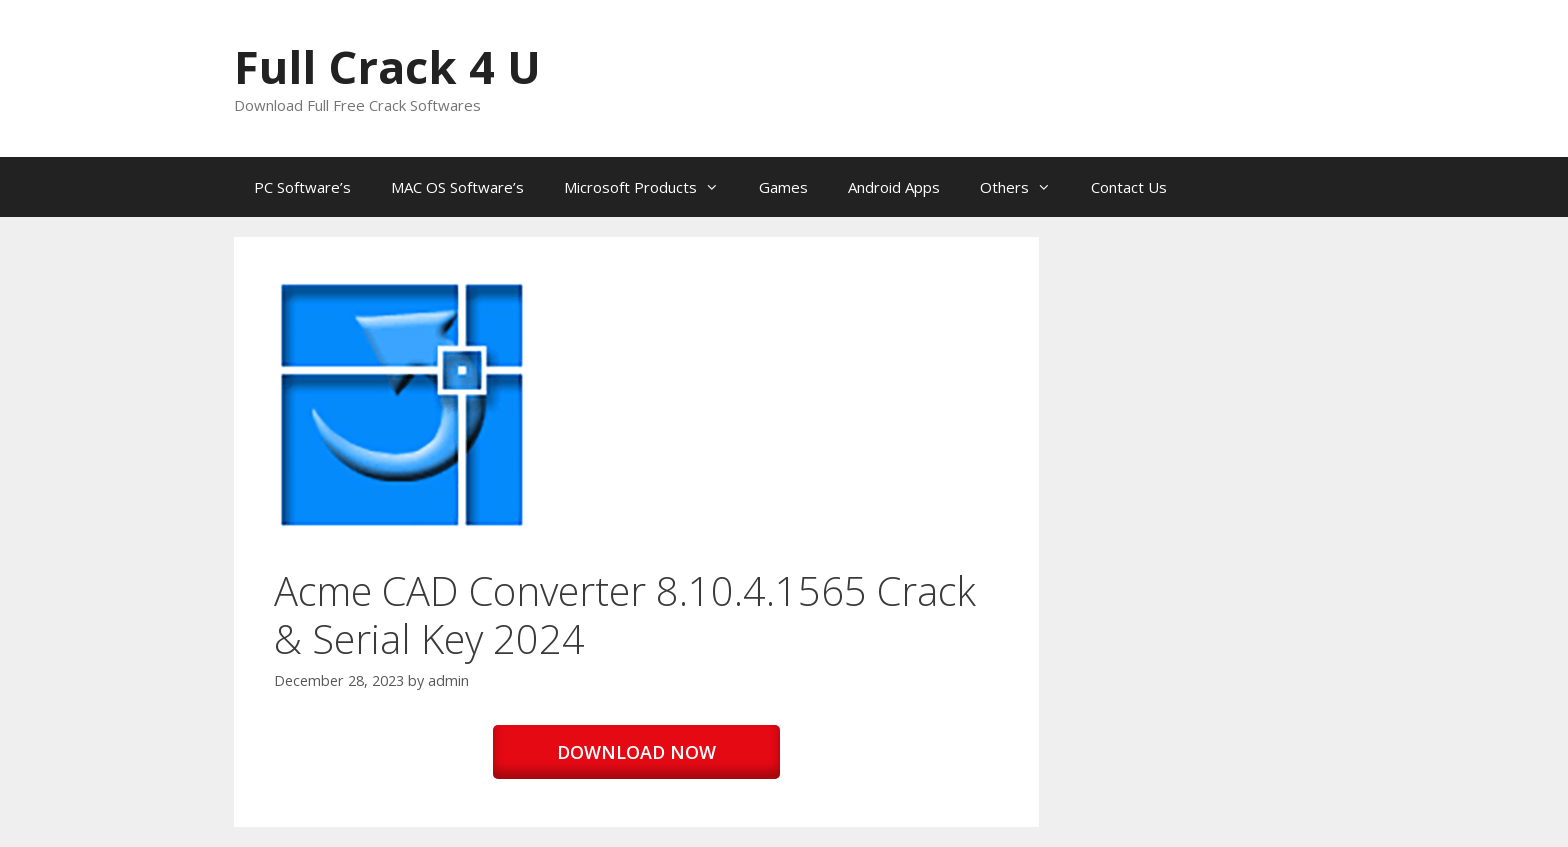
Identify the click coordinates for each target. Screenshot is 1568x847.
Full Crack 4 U (387, 66)
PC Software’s (302, 187)
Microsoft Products (651, 187)
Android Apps (894, 187)
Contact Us (1129, 187)
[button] (402, 405)
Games (783, 187)
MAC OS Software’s (457, 187)
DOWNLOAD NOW (636, 752)
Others (1025, 187)
